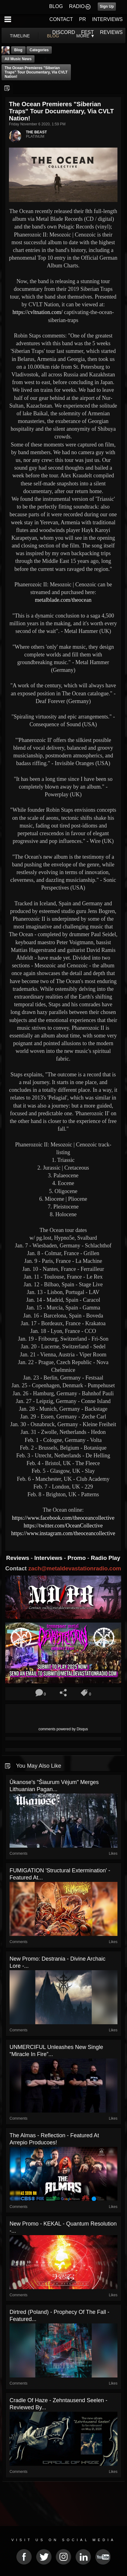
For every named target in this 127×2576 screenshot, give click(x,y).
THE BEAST (36, 132)
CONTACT (61, 19)
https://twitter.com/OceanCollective (63, 1526)
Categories (39, 50)
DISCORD (63, 32)
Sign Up (107, 6)
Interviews (49, 1558)
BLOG (56, 6)
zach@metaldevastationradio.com (74, 1568)
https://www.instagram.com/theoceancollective (63, 1533)
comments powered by (63, 1729)
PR (82, 19)
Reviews (18, 1558)
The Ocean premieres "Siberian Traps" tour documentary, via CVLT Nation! (36, 72)
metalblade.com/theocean (63, 600)
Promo (77, 1558)
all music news (18, 59)
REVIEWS (111, 32)
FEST (87, 32)
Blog (18, 50)
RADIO (77, 6)
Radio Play (105, 1558)
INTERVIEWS (107, 19)
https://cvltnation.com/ (38, 312)
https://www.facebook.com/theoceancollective (63, 1518)
